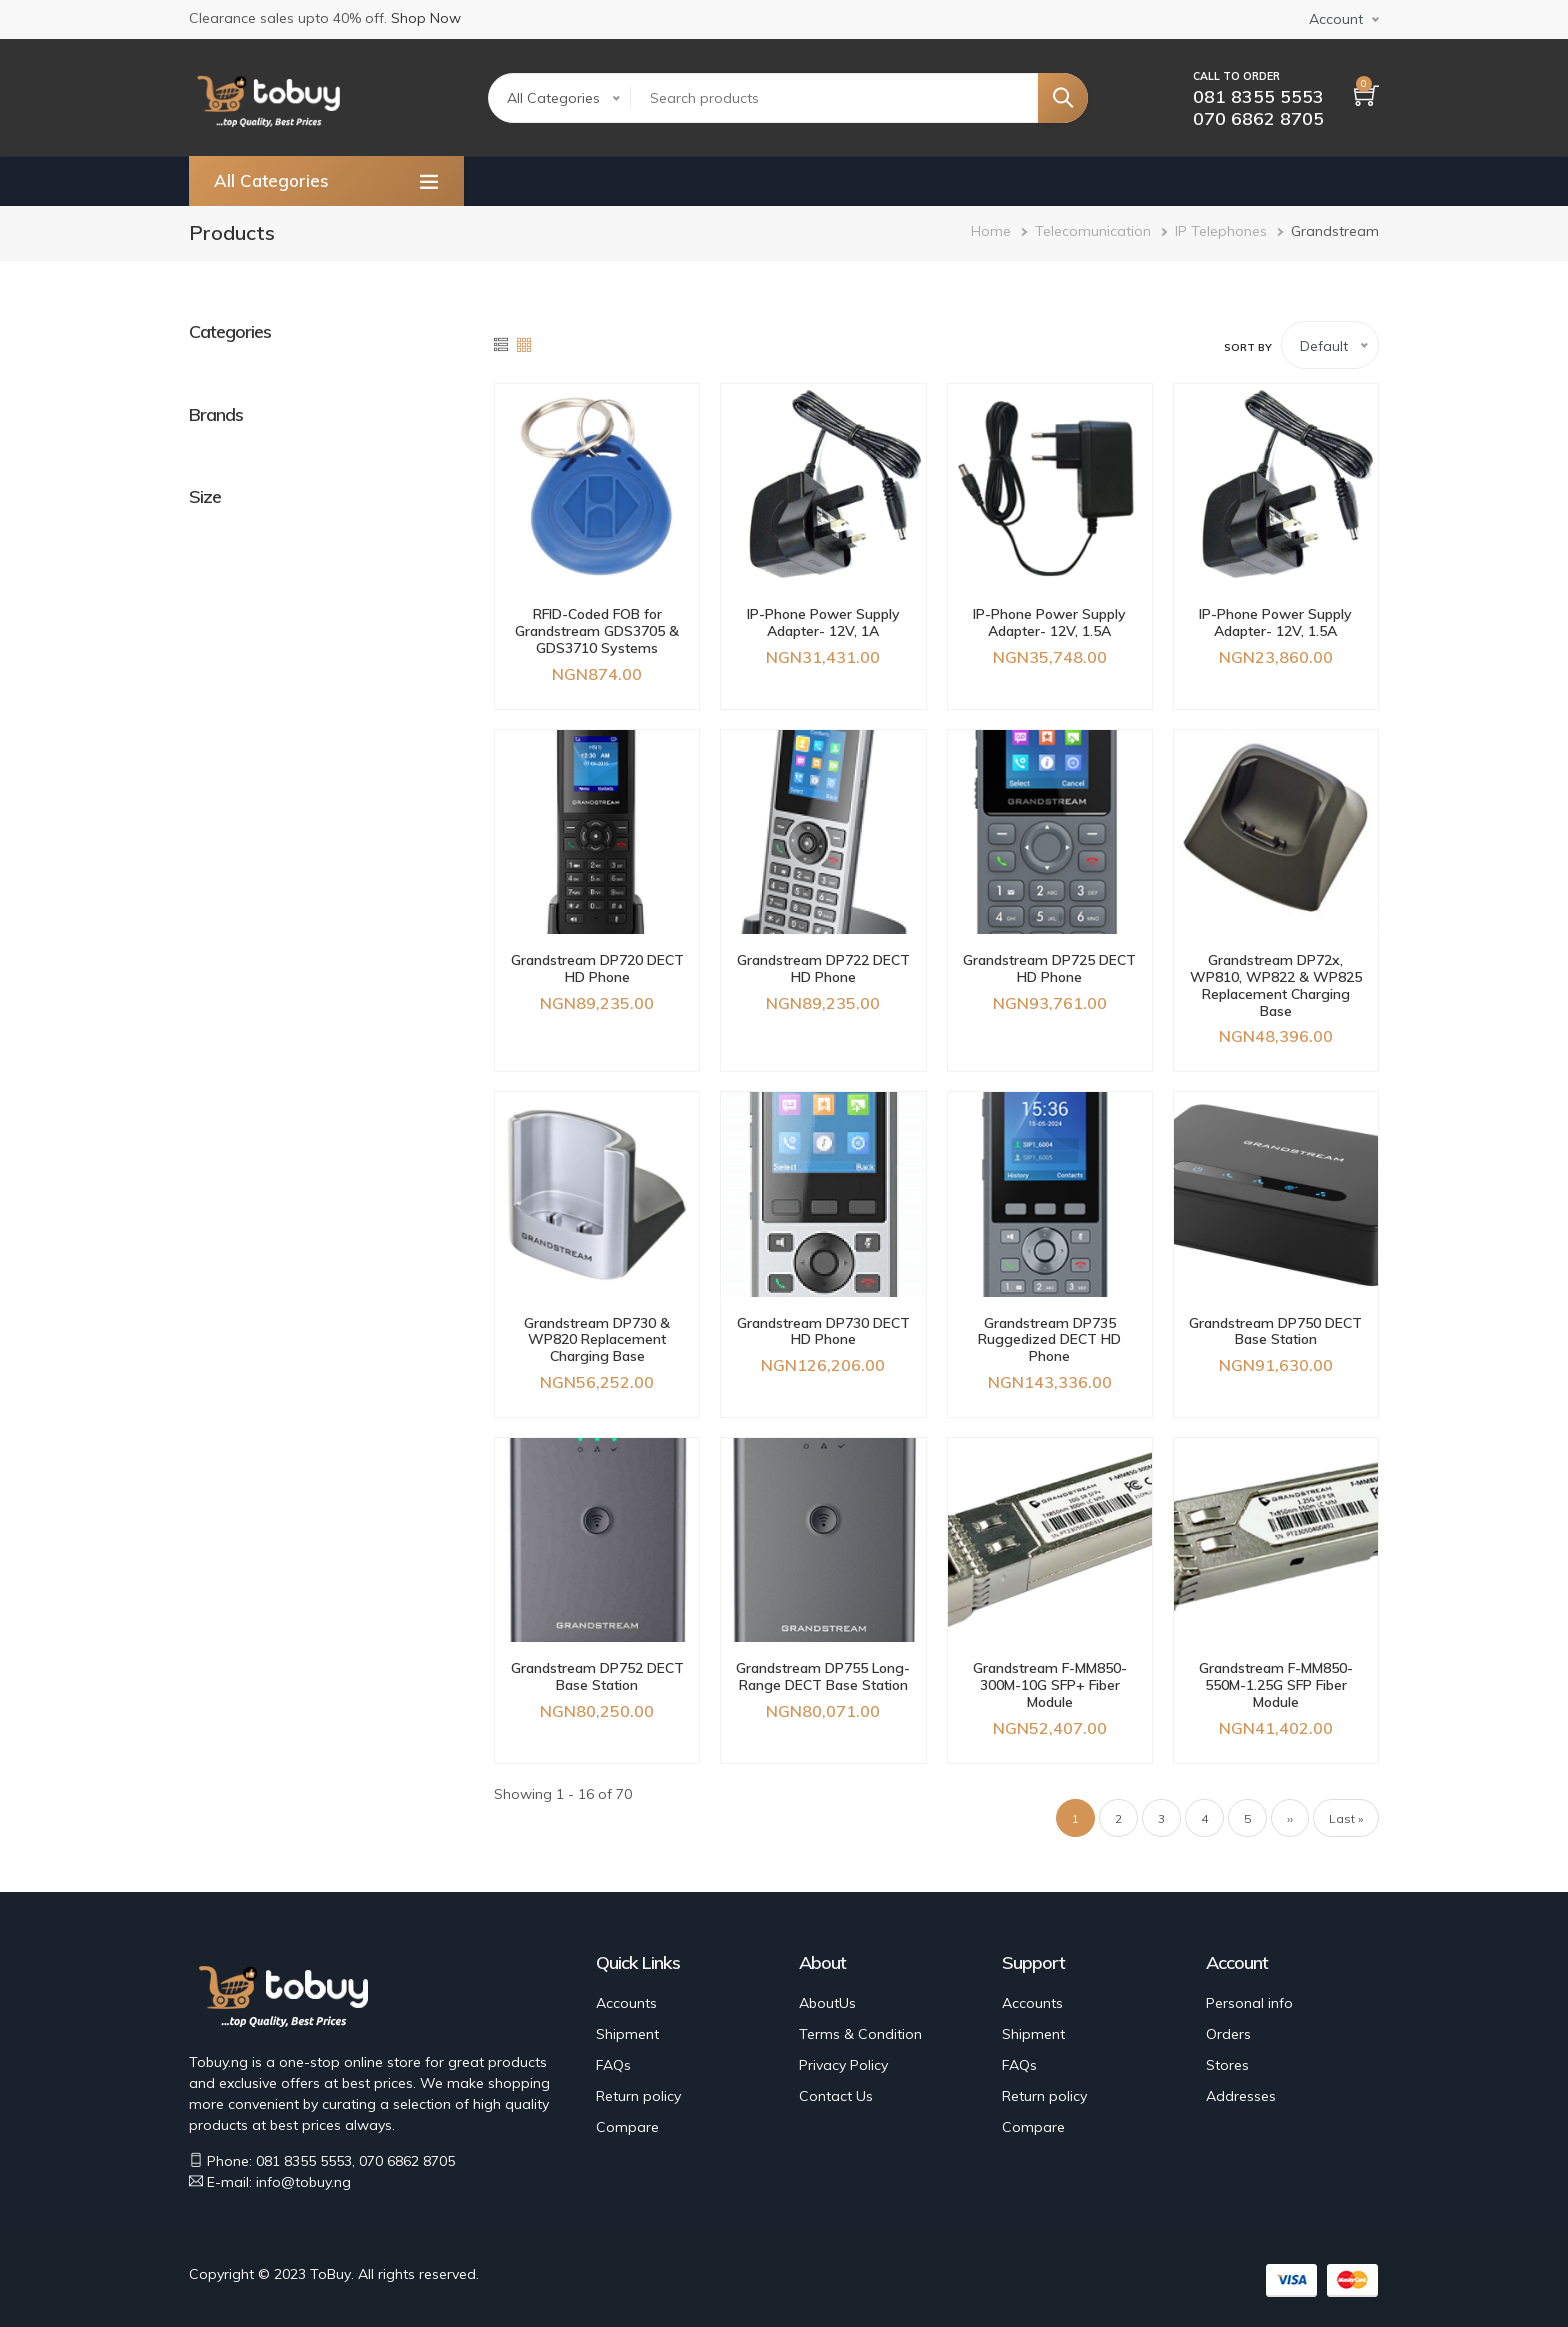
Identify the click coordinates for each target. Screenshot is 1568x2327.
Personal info (1249, 2003)
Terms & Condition (860, 2034)
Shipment (627, 2034)
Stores (1227, 2065)
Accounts (626, 2003)
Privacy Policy (843, 2065)
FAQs (613, 2065)
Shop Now (426, 18)
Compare (627, 2127)
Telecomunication (1093, 231)
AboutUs (827, 2003)
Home (991, 231)
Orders (1228, 2034)
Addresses (1241, 2096)
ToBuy (330, 2274)
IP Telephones (1221, 231)
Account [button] (1336, 19)
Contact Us (836, 2096)
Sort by (1248, 347)
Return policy (638, 2096)
